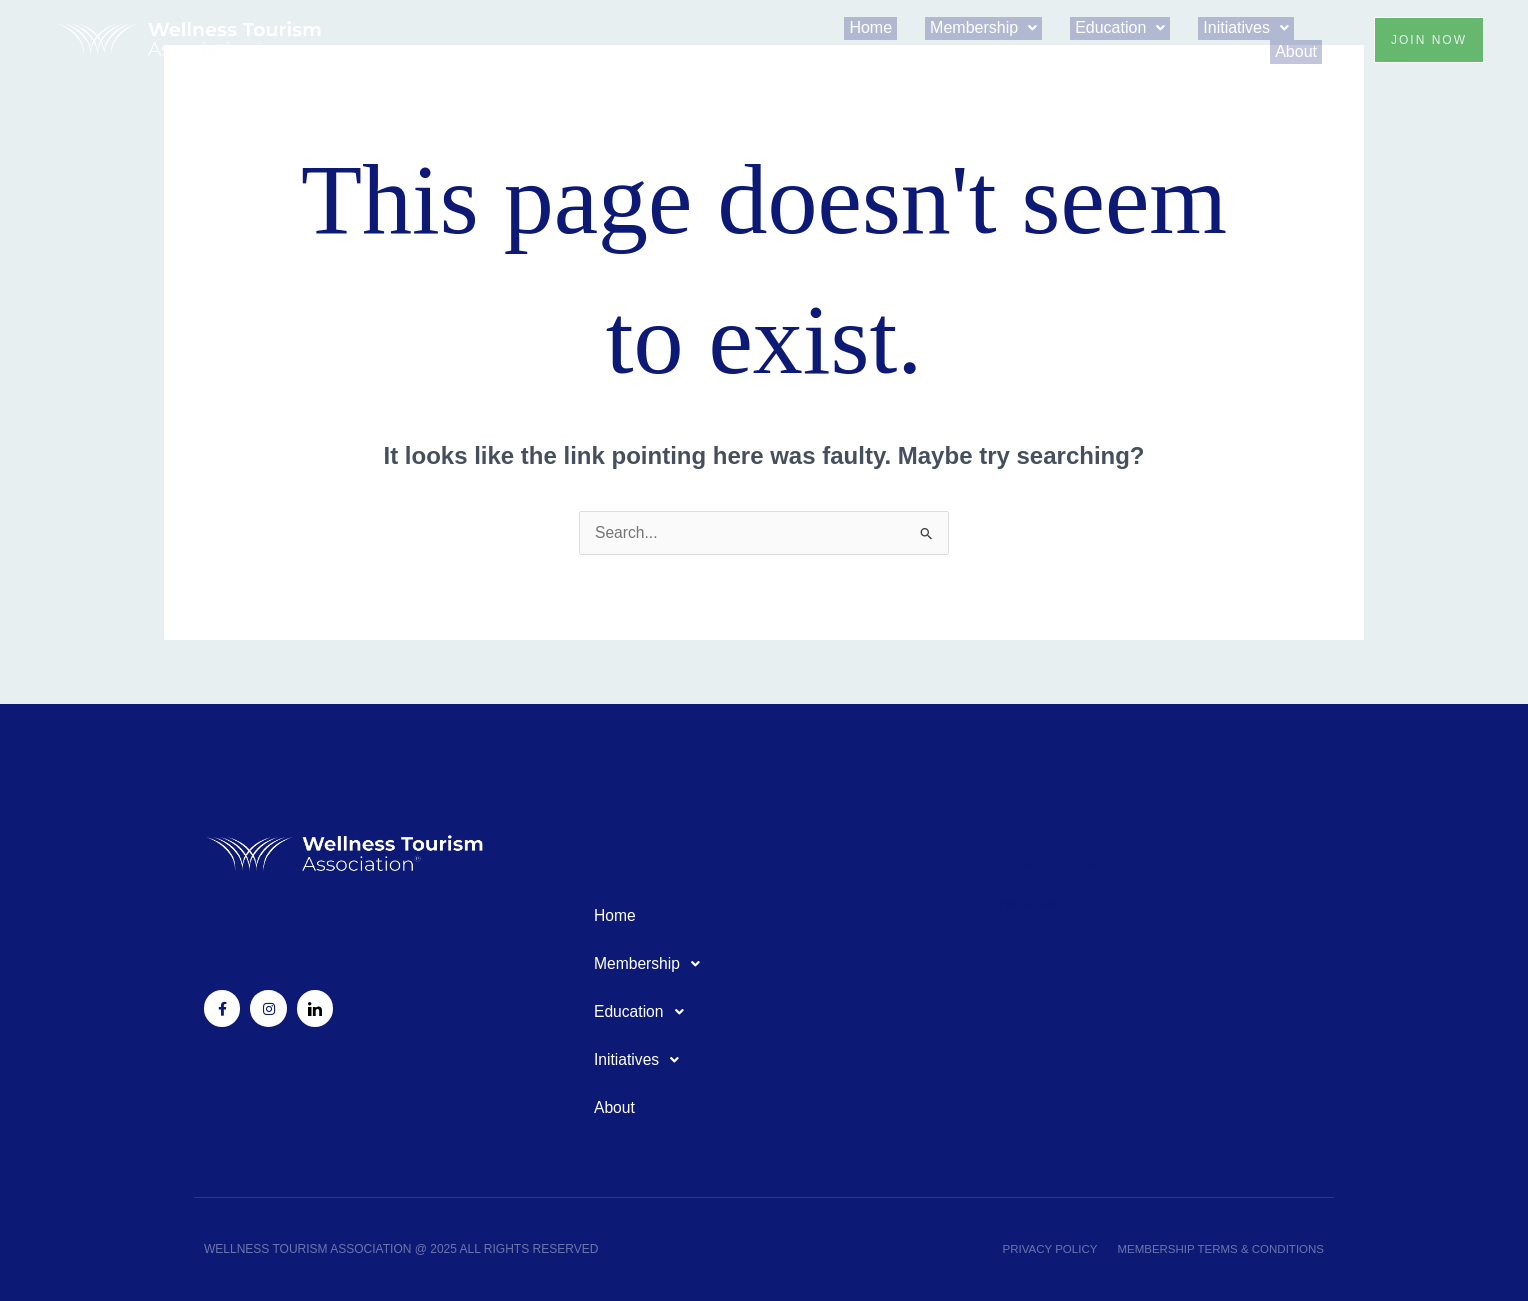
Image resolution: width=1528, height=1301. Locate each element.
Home (905, 32)
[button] (1008, 32)
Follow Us (277, 933)
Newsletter (1022, 903)
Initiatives (1251, 32)
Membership (1008, 32)
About (1301, 48)
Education (1135, 32)
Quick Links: (686, 854)
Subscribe (1053, 854)
